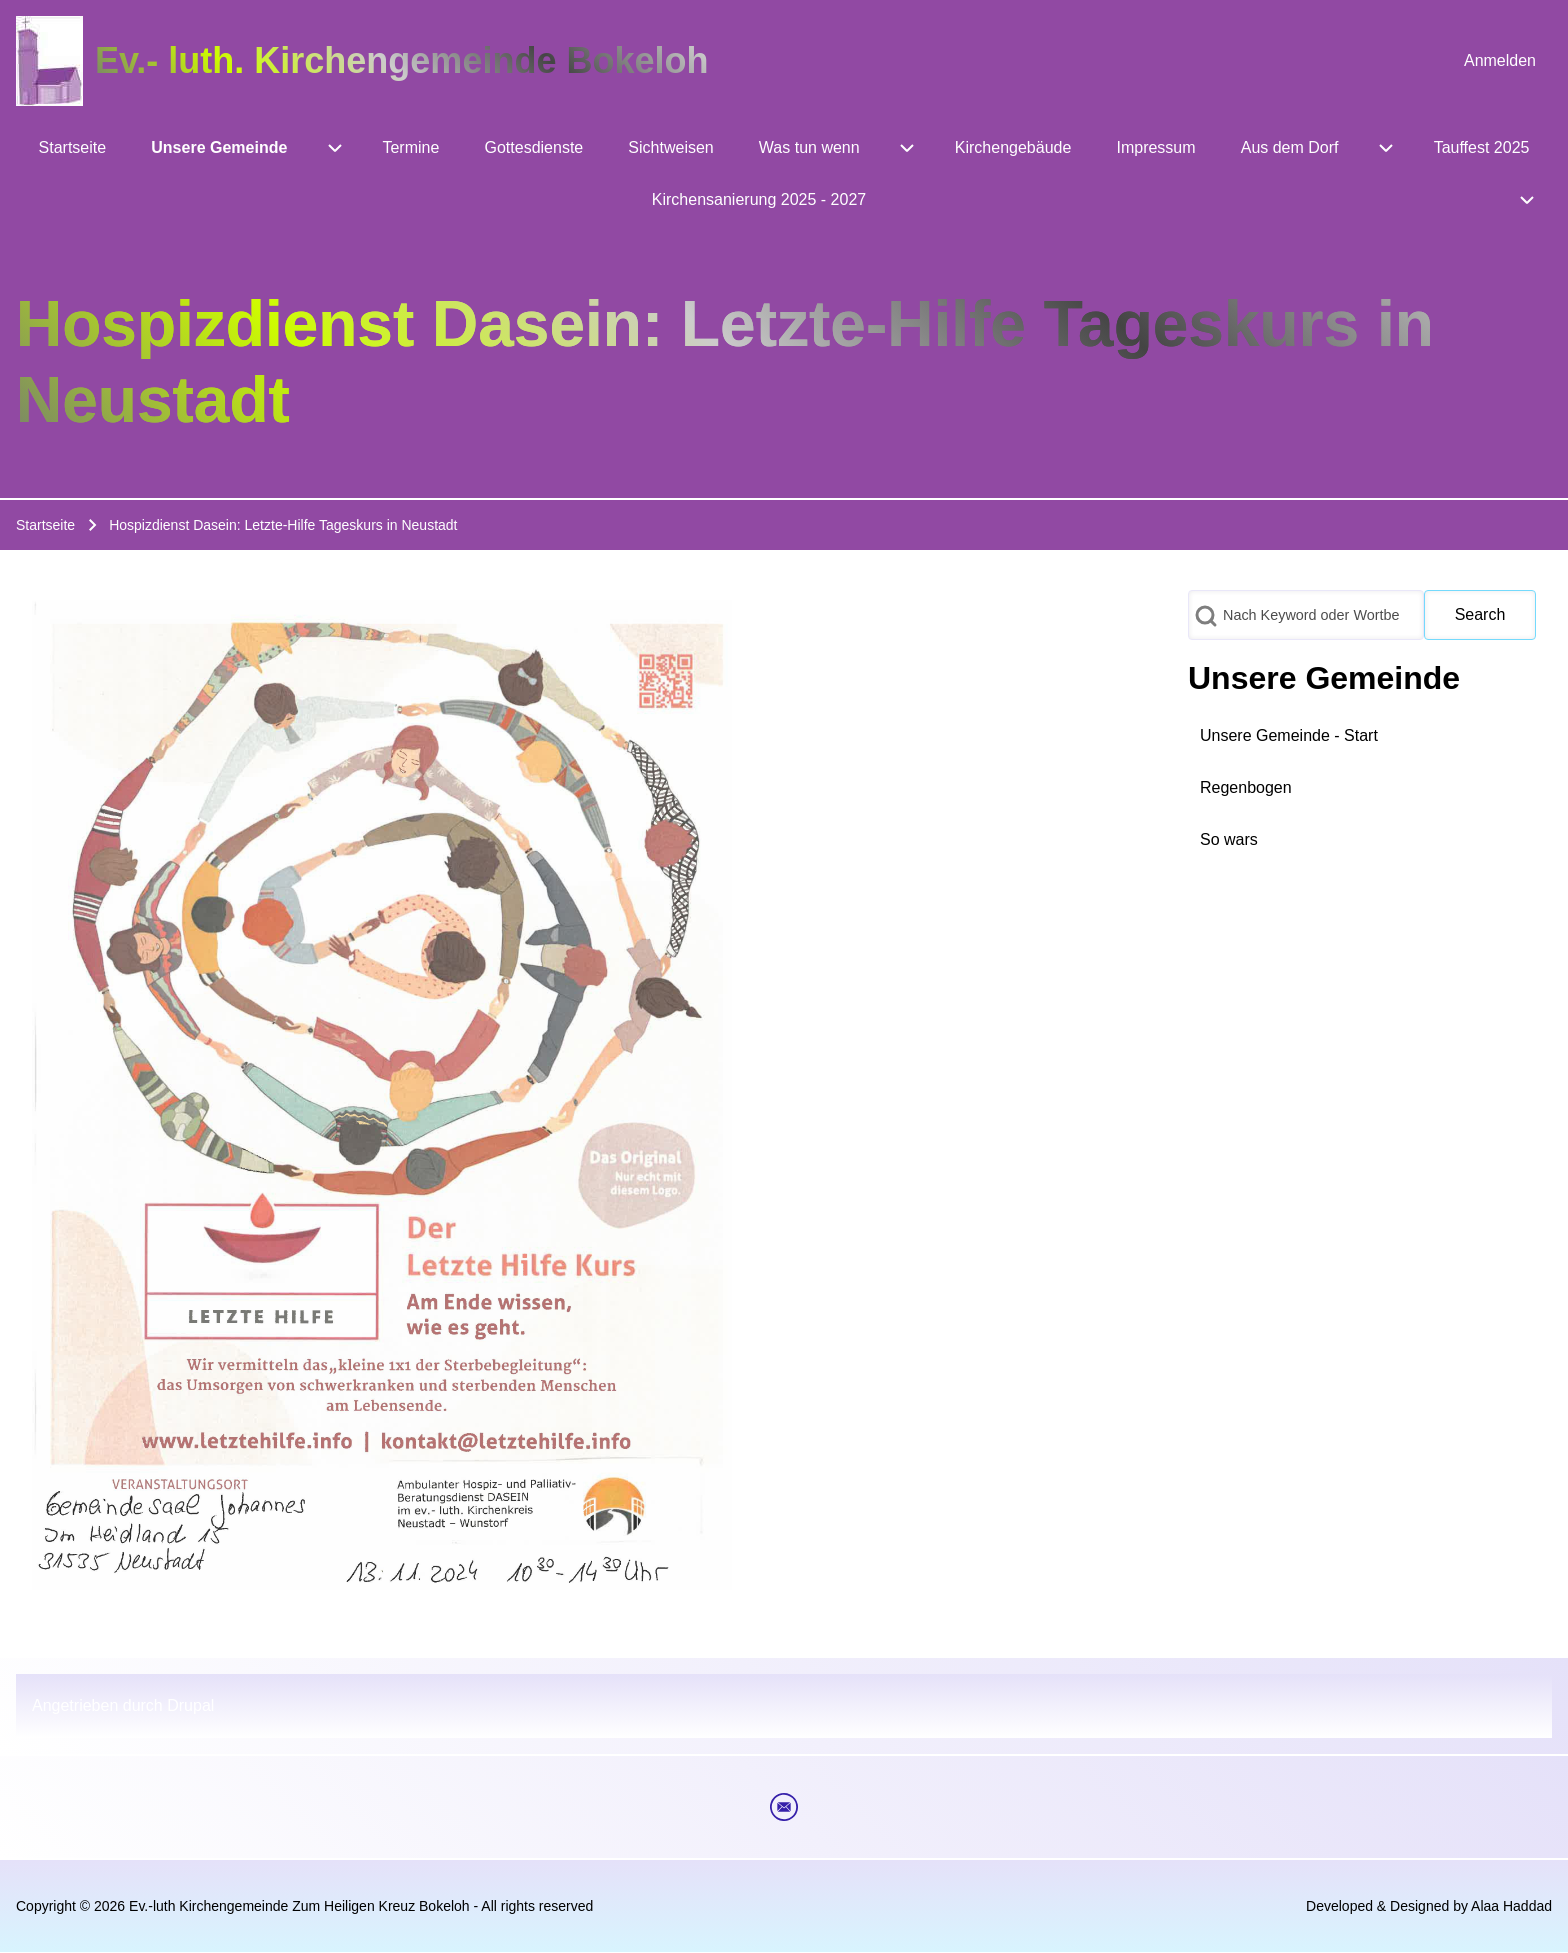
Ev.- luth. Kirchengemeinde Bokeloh (401, 60)
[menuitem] (1500, 61)
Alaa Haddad (1511, 1906)
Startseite (45, 525)
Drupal (190, 1705)
